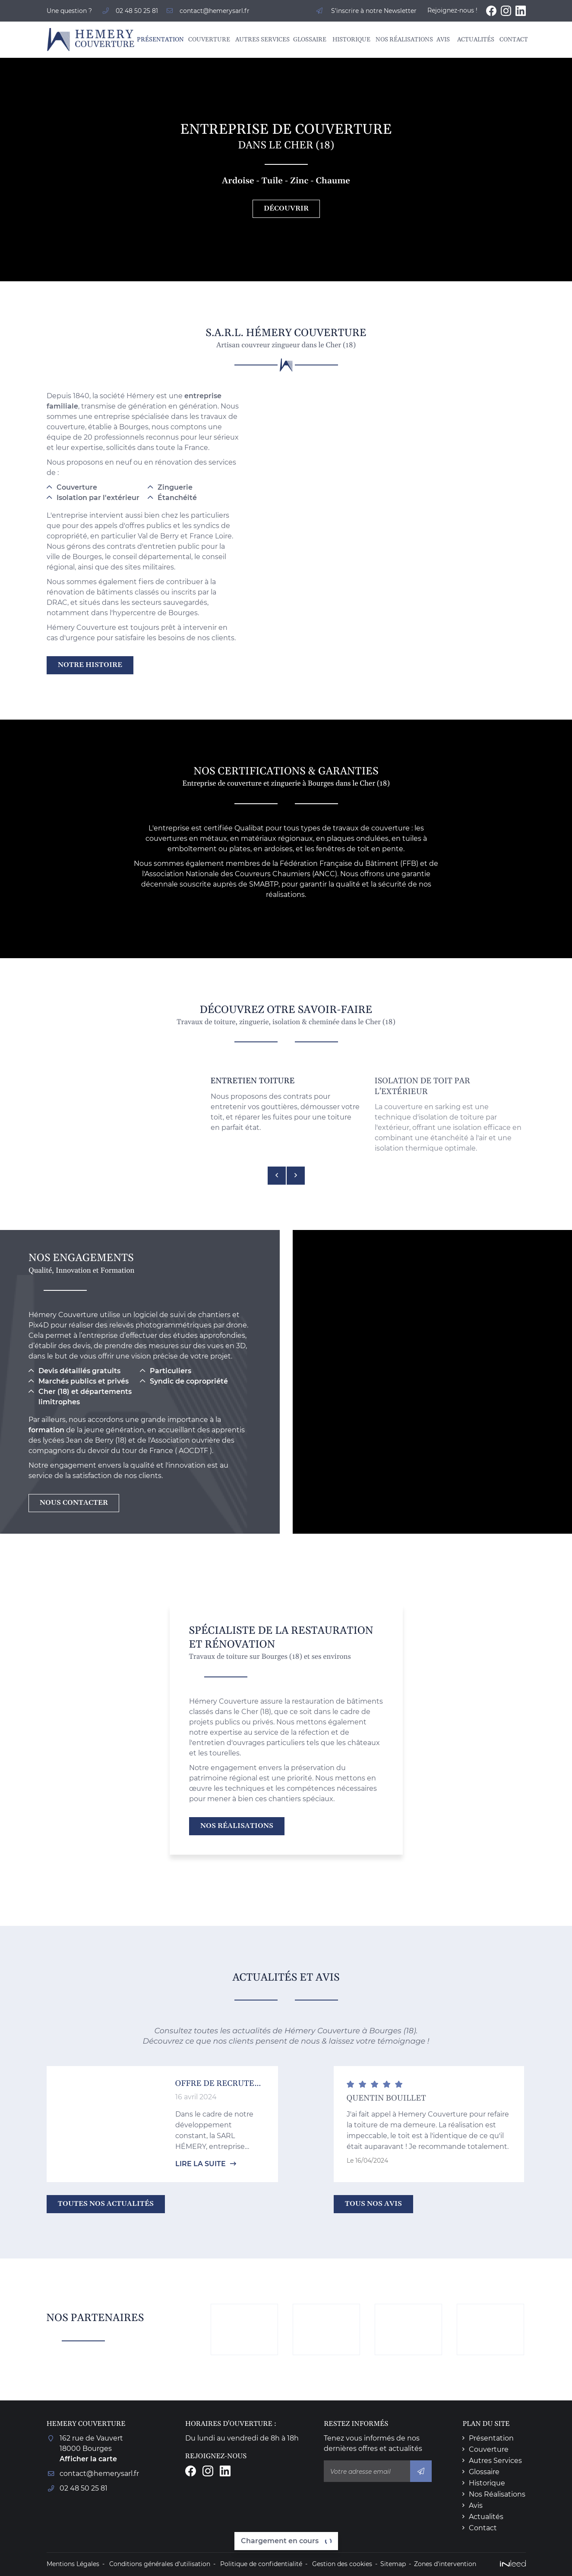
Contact (512, 40)
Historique (349, 40)
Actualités (474, 40)
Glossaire (308, 40)
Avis (442, 40)
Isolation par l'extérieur (98, 498)
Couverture (207, 40)
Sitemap (393, 2564)
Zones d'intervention (445, 2564)
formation (46, 1430)
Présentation (158, 40)
